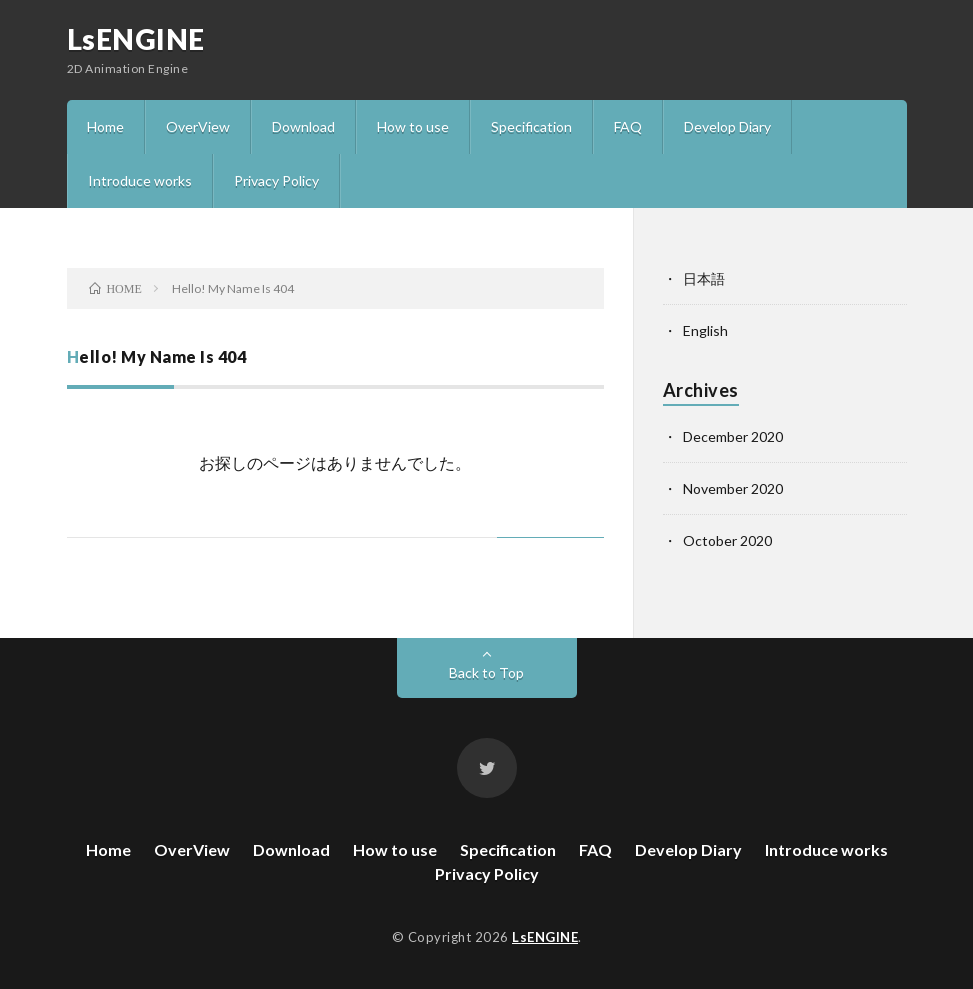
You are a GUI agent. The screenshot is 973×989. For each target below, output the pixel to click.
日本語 (704, 278)
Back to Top (486, 672)
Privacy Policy (276, 180)
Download (303, 126)
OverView (198, 126)
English (705, 330)
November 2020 (733, 488)
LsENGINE (136, 39)
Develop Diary (727, 126)
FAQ (628, 126)
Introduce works (140, 180)
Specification (531, 126)
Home (105, 126)
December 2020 (733, 436)
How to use (413, 126)
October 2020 (727, 540)
